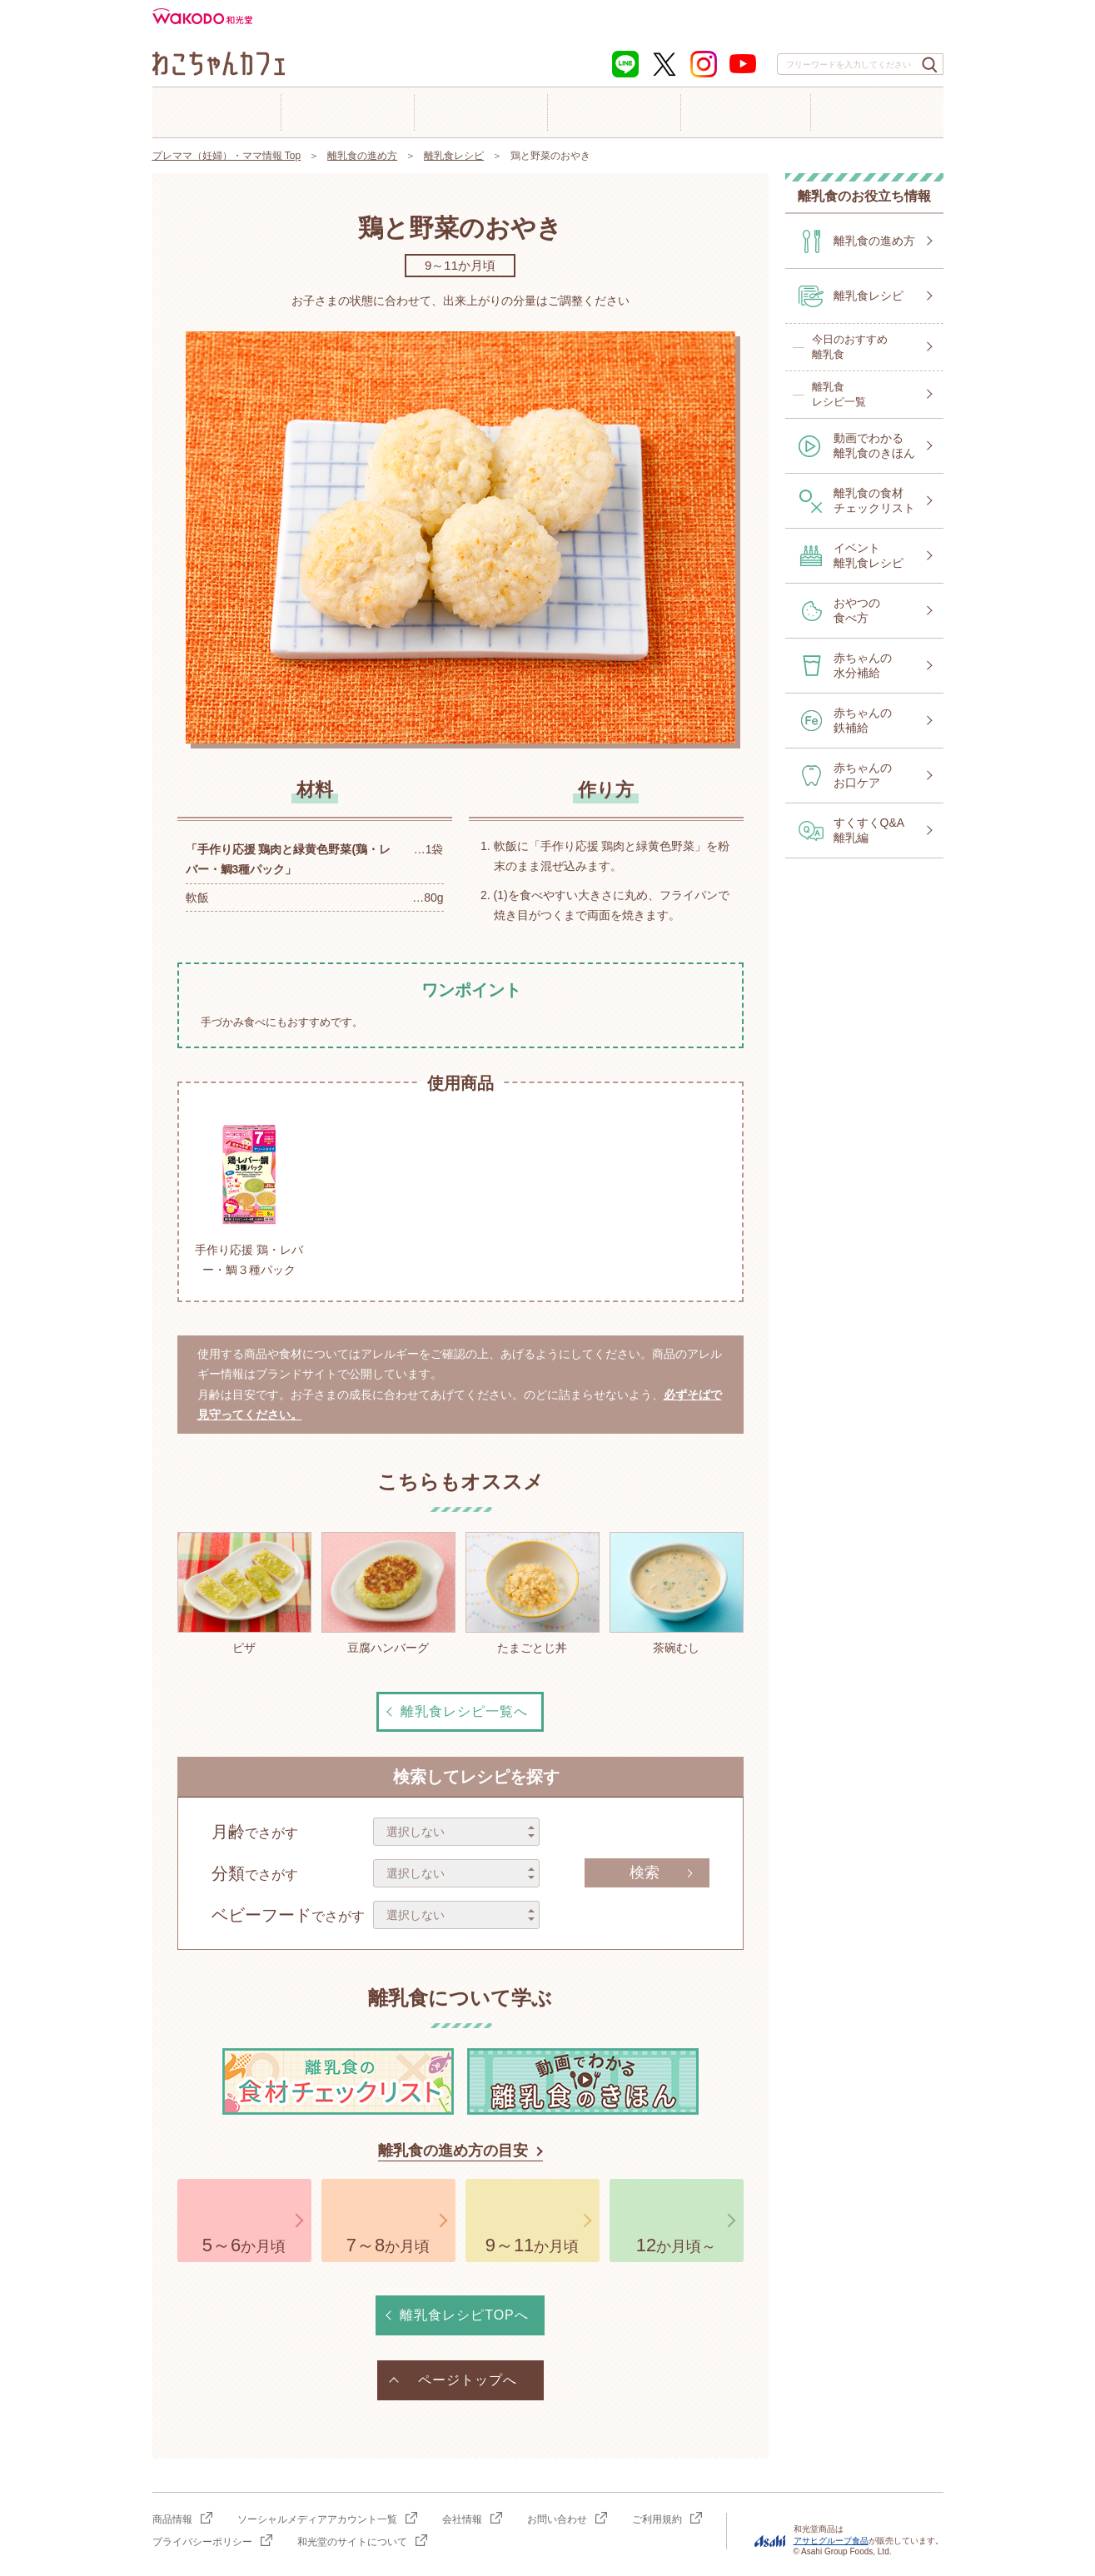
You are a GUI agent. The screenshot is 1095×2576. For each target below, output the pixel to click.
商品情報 (172, 2519)
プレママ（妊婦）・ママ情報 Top (226, 156)
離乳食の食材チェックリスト (874, 500)
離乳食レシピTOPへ (464, 2315)
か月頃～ (676, 2245)
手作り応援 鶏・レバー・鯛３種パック (249, 1195)
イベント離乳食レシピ (868, 555)
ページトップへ (467, 2380)
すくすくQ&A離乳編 (869, 830)
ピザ (244, 1593)
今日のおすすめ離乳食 (850, 347)
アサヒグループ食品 (831, 2540)
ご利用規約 (657, 2519)
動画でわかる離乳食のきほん (874, 445)
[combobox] (860, 64)
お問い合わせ (557, 2519)
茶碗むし (677, 1593)
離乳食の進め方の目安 (453, 2150)
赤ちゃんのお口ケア (863, 775)
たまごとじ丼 (532, 1593)
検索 (644, 1872)
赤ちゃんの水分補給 (863, 665)
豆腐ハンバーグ (388, 1593)
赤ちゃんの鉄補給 (863, 720)
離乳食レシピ (454, 156)
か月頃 (244, 2245)
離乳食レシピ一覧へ (464, 1711)
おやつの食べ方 (857, 610)
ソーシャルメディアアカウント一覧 (317, 2519)
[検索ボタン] (930, 65)
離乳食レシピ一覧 (839, 394)
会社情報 (462, 2519)
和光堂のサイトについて (352, 2542)
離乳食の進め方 (362, 156)
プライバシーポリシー (202, 2542)
